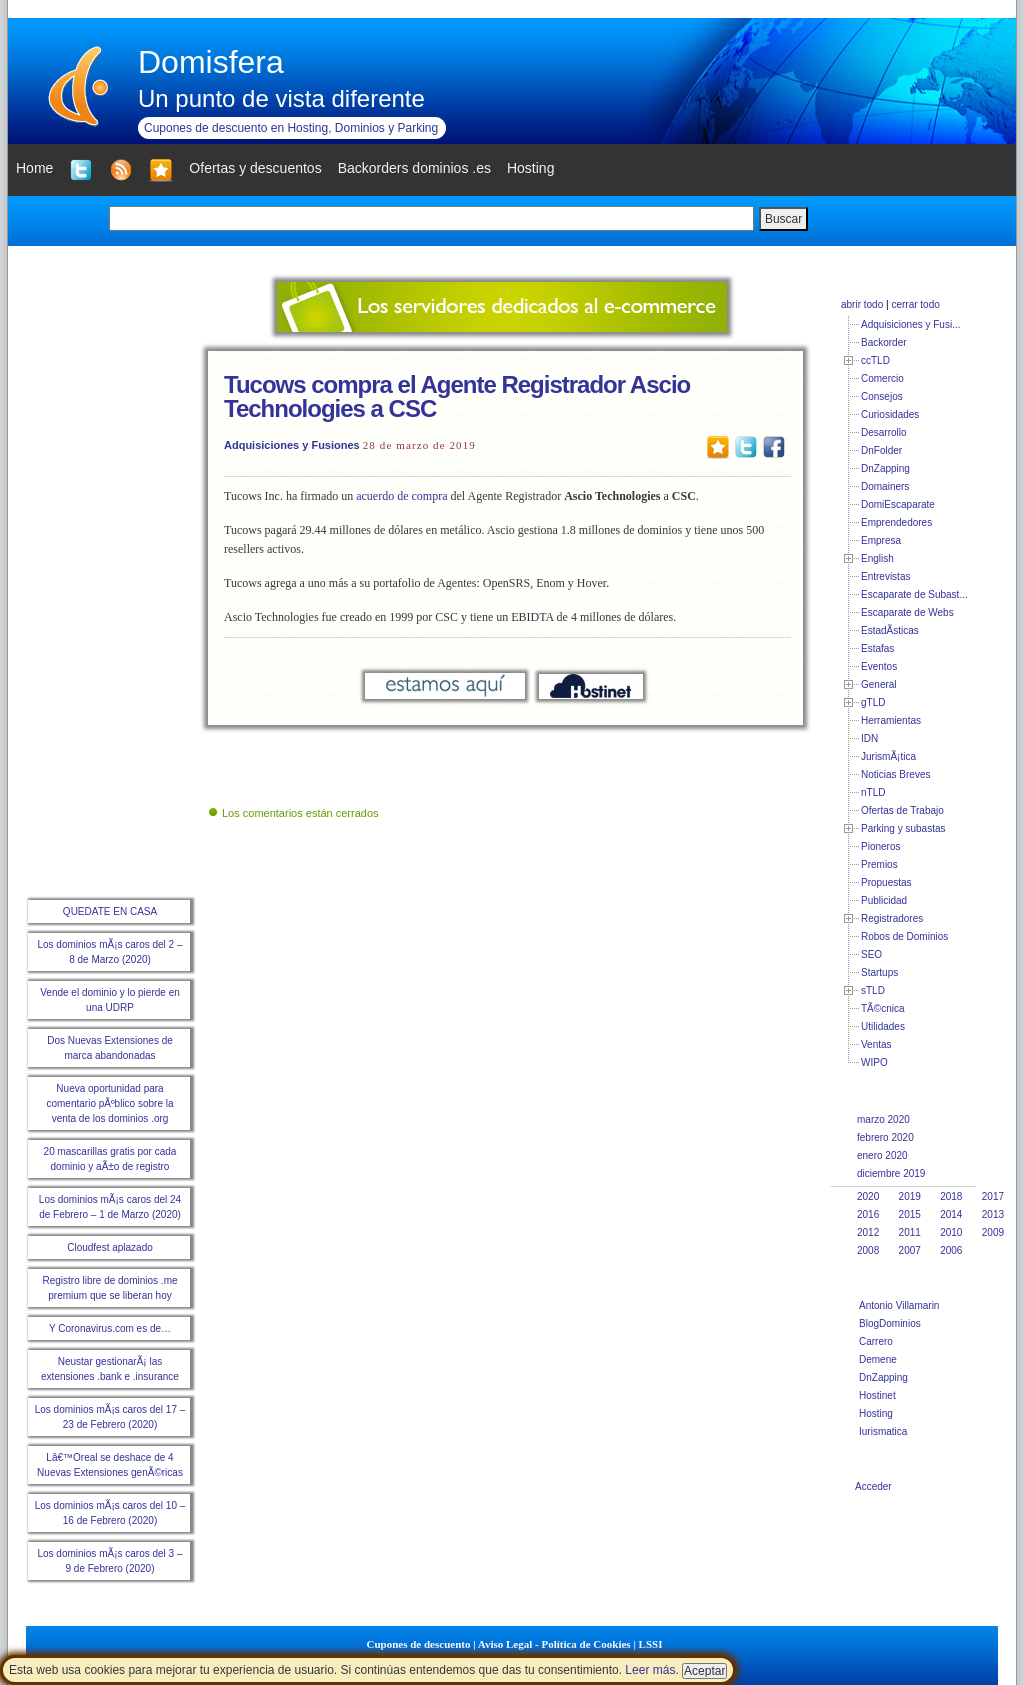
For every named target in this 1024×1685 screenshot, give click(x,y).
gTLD (873, 702)
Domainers (885, 486)
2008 (868, 1250)
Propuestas (886, 882)
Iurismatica (883, 1431)
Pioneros (880, 846)
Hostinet (877, 1395)
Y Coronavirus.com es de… (110, 1328)
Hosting (876, 1413)
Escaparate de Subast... (914, 594)
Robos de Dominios (904, 936)
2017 (993, 1196)
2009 (993, 1232)
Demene (878, 1359)
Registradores (892, 918)
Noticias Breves (895, 774)
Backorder (884, 342)
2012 (868, 1232)
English (877, 558)
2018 (951, 1196)
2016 (868, 1214)
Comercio (882, 378)
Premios (879, 864)
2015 (910, 1214)
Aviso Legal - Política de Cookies (554, 1644)
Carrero (876, 1341)
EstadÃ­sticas (890, 630)
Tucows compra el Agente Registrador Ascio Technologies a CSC (457, 396)
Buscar (783, 219)
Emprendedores (896, 522)
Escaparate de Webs (907, 612)
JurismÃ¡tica (888, 756)
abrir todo (862, 304)
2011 (910, 1232)
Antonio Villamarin (899, 1305)
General (879, 684)
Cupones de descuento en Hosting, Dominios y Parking (291, 128)
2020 (868, 1196)
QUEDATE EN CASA (110, 911)
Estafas (877, 648)
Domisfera (211, 62)
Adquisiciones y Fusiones (292, 445)
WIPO (874, 1062)
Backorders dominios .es (414, 168)
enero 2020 (882, 1155)
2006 (951, 1250)
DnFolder (881, 450)
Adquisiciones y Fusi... (911, 324)
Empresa (881, 540)
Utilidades (883, 1026)
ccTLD (875, 360)
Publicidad (884, 900)
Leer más (650, 1670)
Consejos (882, 396)
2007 (910, 1250)
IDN (869, 738)
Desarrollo (884, 432)
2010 (951, 1232)
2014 (951, 1214)
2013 (993, 1214)
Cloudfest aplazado (110, 1247)
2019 (910, 1196)
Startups (879, 972)
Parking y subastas (903, 828)
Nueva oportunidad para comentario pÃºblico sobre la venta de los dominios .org (109, 1103)
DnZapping (885, 468)
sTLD (873, 990)
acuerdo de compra (401, 496)
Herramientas (891, 720)
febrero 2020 (885, 1137)
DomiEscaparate (898, 504)
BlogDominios (890, 1323)
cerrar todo (915, 304)
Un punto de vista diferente (281, 98)
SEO (871, 954)
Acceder (873, 1486)
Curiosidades (890, 414)
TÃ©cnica (883, 1008)
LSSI (651, 1644)
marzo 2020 (883, 1119)
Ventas (876, 1044)
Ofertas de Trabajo (902, 810)
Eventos (879, 666)
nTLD (873, 792)
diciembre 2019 (891, 1173)
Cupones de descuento (419, 1644)
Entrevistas (885, 576)
